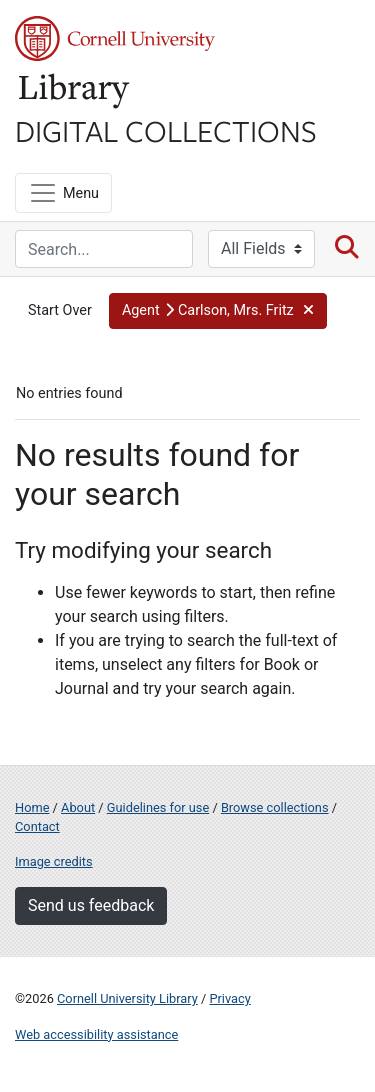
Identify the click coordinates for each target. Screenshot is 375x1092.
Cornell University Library (127, 998)
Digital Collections (166, 130)
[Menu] (63, 193)
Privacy (229, 998)
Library (75, 91)
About (78, 807)
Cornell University (115, 38)
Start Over (60, 310)
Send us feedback (91, 905)
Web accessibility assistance (96, 1034)
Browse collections (275, 807)
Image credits (54, 861)
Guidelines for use (158, 807)
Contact (37, 826)
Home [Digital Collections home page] (32, 807)
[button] (218, 311)
